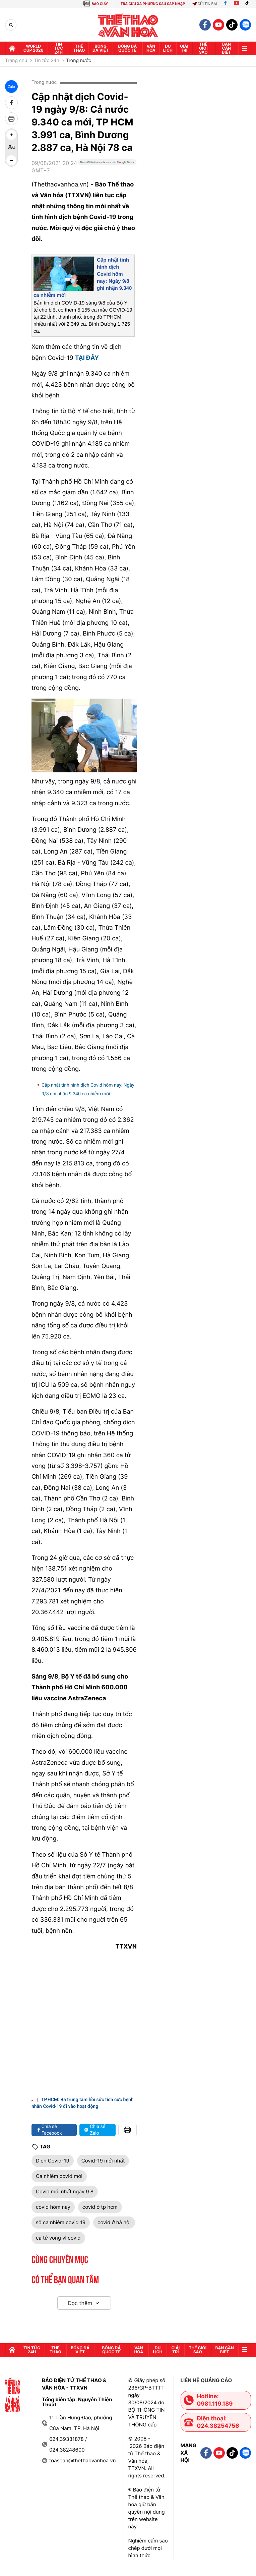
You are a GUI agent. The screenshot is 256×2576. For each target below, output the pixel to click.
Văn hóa (150, 48)
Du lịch (168, 48)
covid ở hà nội (114, 2222)
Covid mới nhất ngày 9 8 (64, 2191)
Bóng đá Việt (100, 48)
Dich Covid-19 (52, 2160)
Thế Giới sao (203, 48)
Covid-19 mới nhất (103, 2160)
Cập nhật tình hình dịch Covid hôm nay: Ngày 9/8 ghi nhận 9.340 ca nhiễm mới (88, 1089)
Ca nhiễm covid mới (59, 2176)
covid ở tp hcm (100, 2207)
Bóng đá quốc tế (127, 48)
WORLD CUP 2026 (33, 48)
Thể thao (79, 48)
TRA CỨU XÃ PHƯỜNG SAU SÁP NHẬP (153, 4)
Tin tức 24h (58, 48)
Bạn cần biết (226, 48)
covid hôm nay (53, 2207)
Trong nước (78, 60)
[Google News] (107, 169)
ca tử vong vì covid (58, 2238)
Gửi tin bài (204, 4)
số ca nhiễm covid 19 (60, 2222)
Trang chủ (16, 60)
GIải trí (184, 48)
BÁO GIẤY (99, 4)
